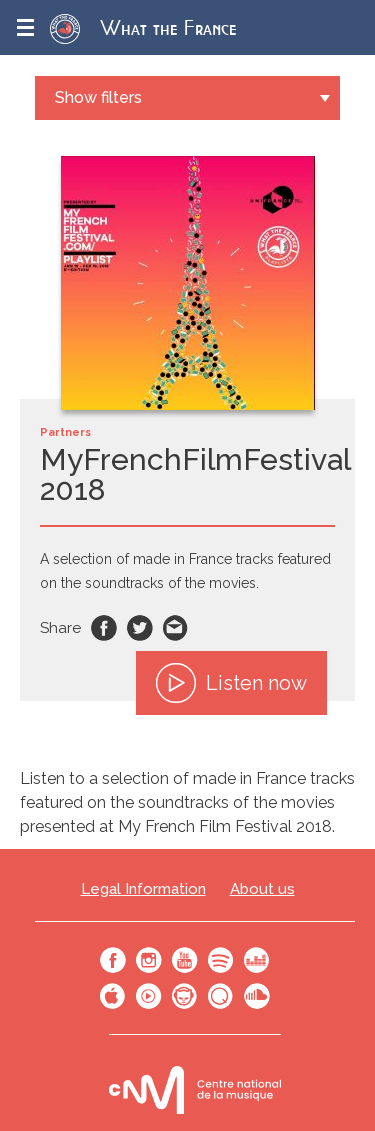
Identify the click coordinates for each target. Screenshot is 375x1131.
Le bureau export (195, 1089)
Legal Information (143, 889)
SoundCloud (257, 996)
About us (262, 889)
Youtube (185, 960)
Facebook (104, 628)
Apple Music (113, 996)
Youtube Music (149, 996)
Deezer (257, 960)
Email (176, 628)
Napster (185, 996)
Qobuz (221, 996)
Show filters (98, 97)
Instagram (149, 960)
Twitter (140, 628)
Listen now (231, 683)
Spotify (221, 960)
